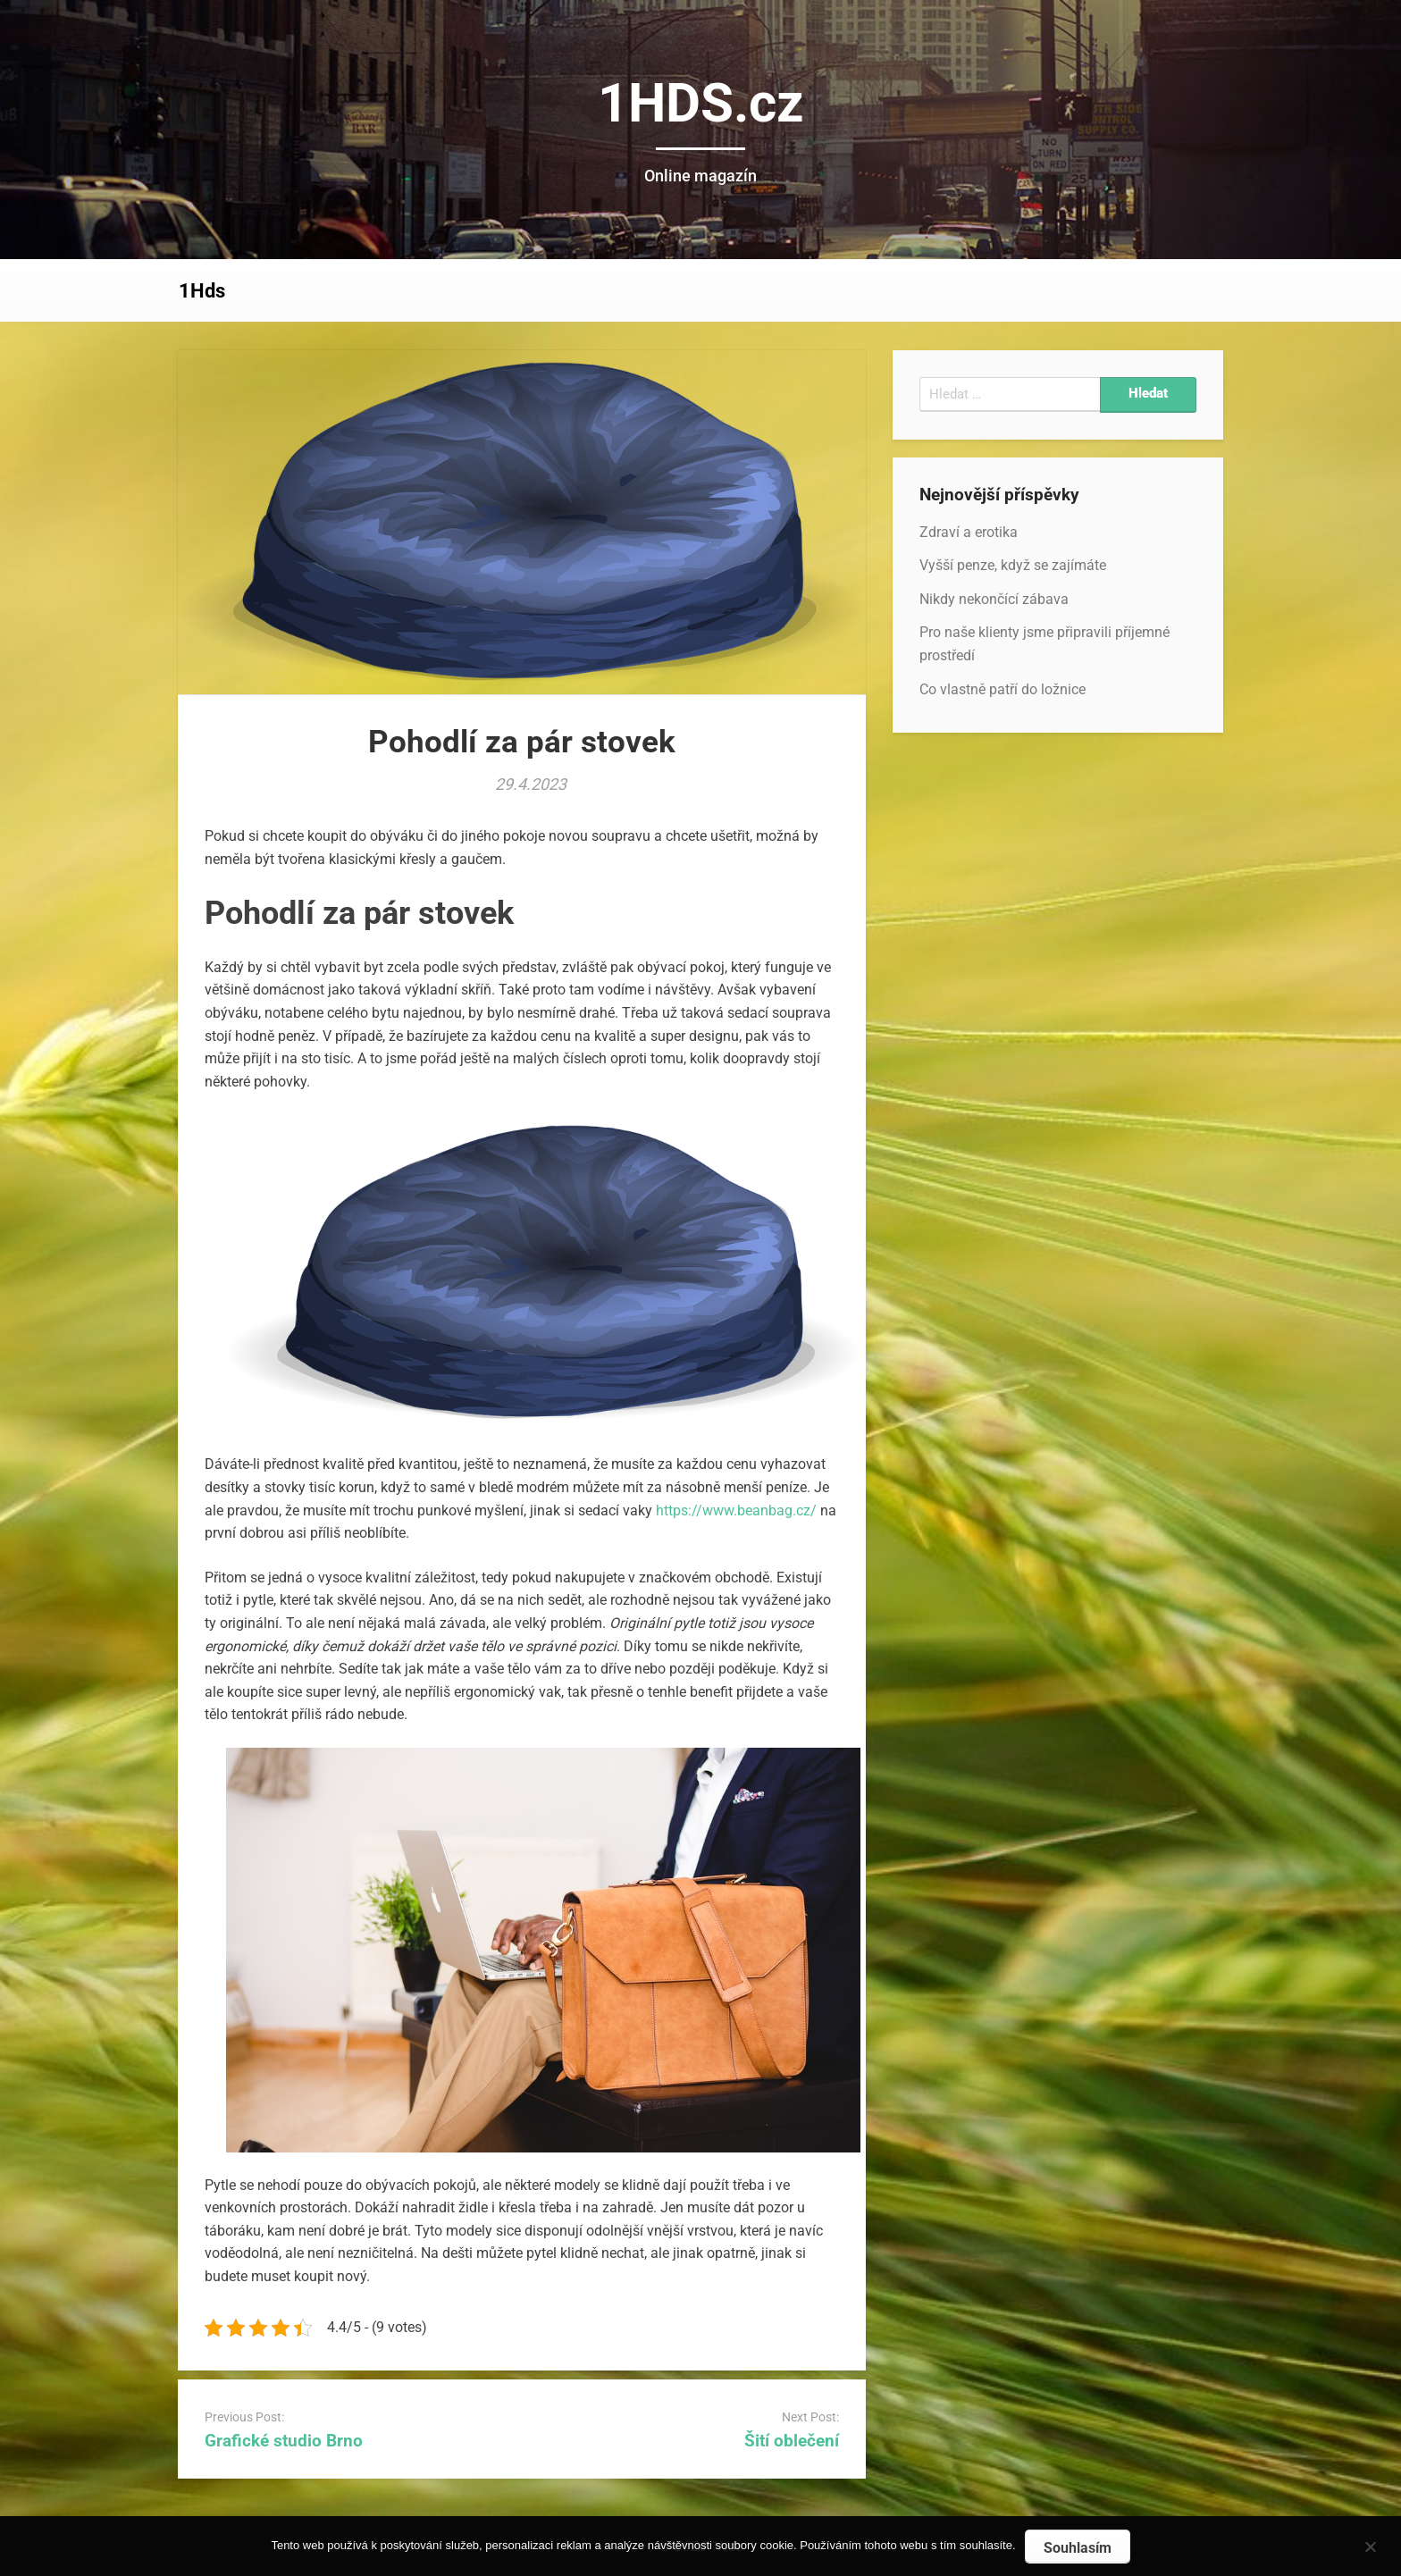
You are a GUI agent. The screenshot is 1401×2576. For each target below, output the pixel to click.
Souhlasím (1078, 2547)
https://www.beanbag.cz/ (736, 1510)
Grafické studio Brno (284, 2440)
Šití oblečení (791, 2440)
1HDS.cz (701, 103)
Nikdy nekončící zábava (994, 599)
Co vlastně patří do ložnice (1002, 689)
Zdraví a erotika (968, 532)
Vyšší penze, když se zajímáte (1012, 565)
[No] (1370, 2544)
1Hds (202, 291)
